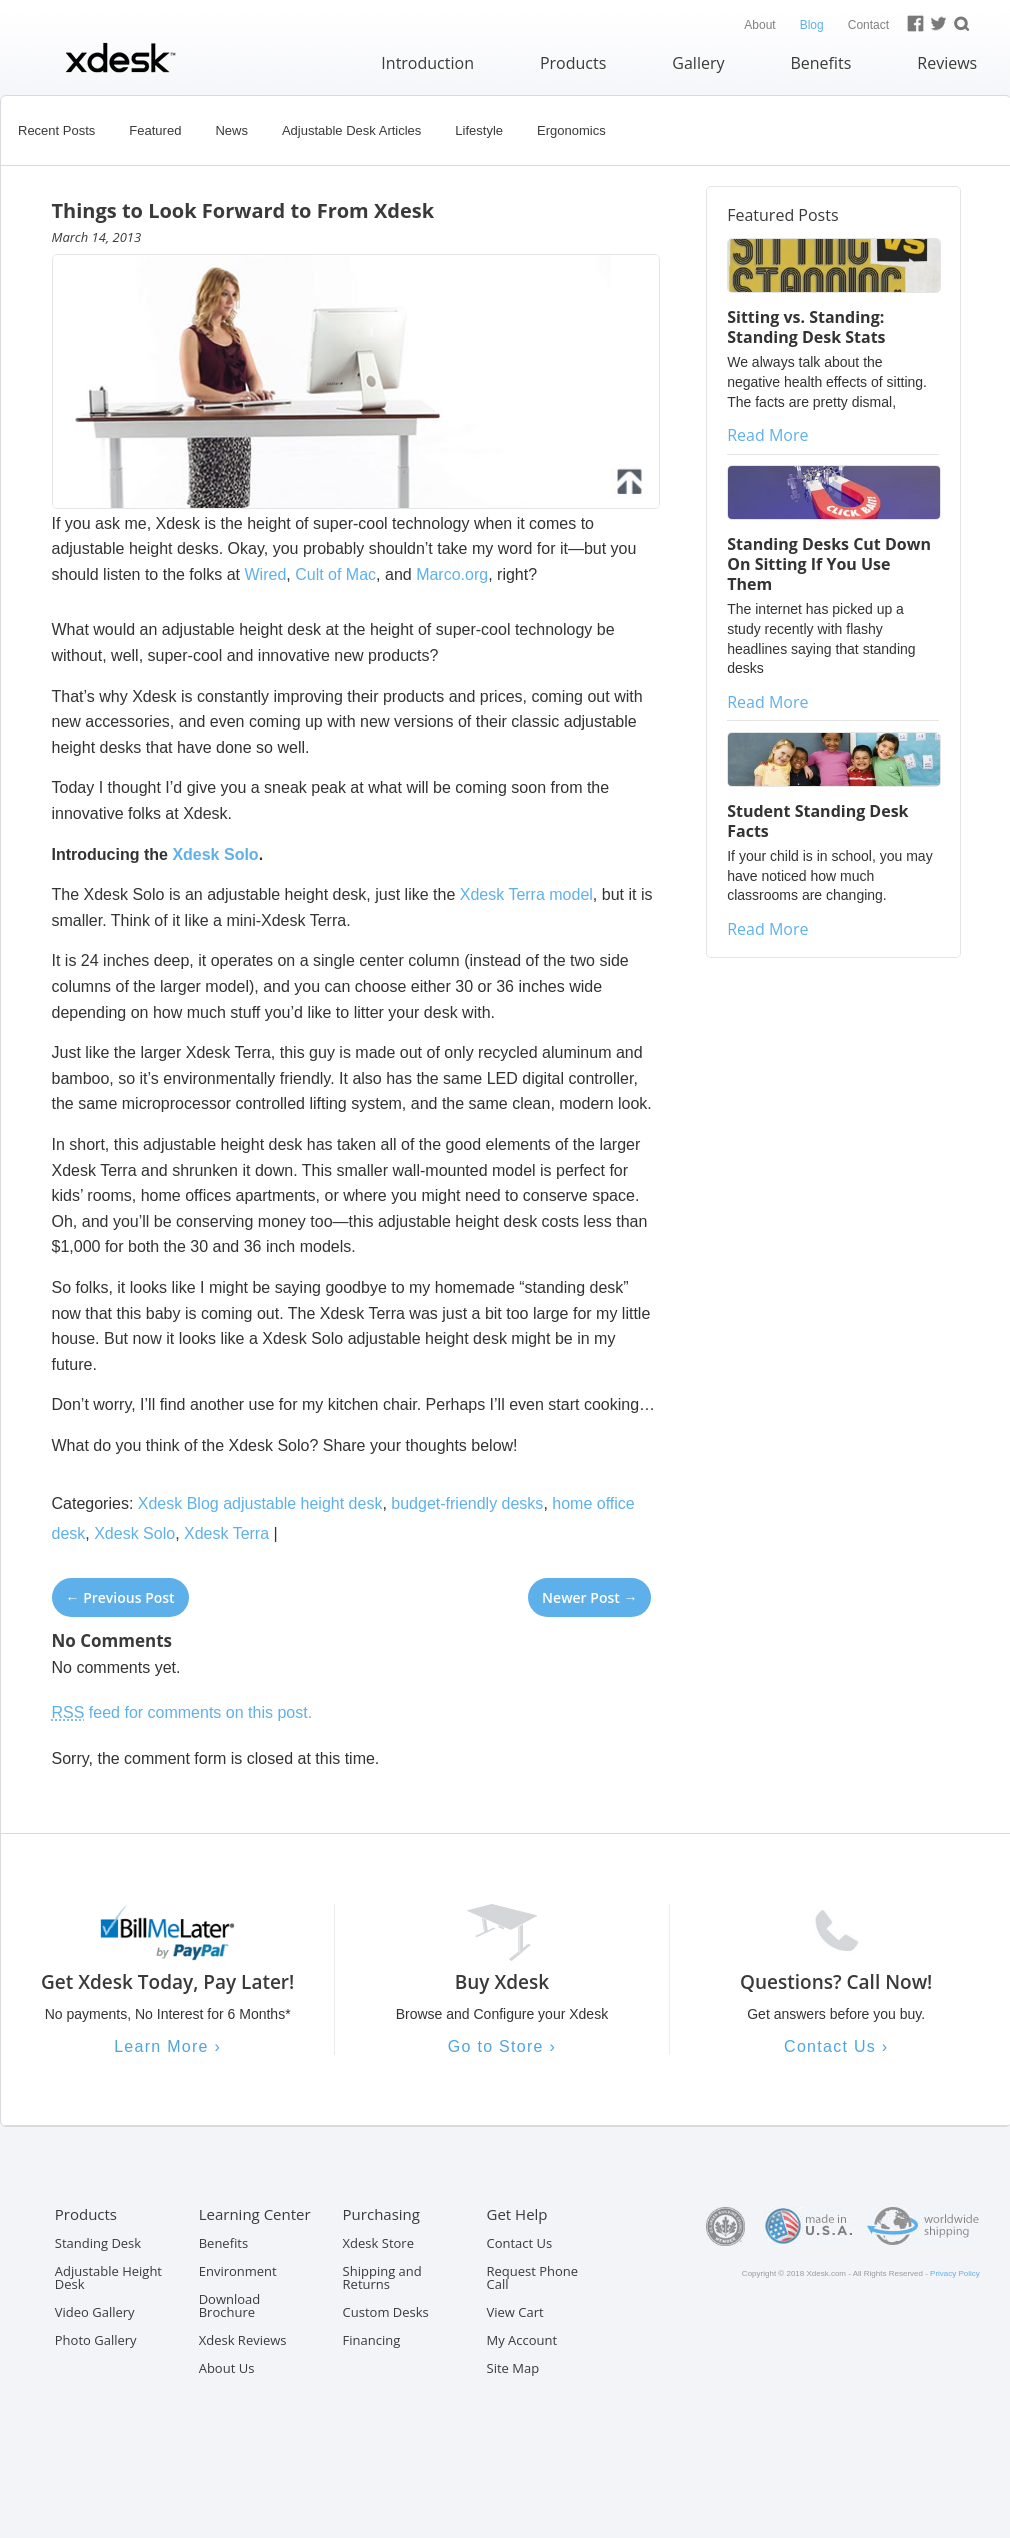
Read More (767, 435)
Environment (238, 2271)
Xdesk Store (378, 2243)
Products (573, 63)
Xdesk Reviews (243, 2340)
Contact (868, 25)
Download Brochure (230, 2305)
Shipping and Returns (382, 2277)
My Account (522, 2340)
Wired (266, 574)
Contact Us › (836, 2046)
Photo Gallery (96, 2340)
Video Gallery (95, 2312)
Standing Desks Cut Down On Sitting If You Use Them (829, 564)
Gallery (698, 63)
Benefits (820, 63)
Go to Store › (502, 2046)
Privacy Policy (955, 2273)
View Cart (515, 2312)
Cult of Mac (335, 574)
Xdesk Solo (215, 854)
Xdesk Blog (178, 1503)
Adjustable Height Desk (108, 2277)
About (759, 25)
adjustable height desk (302, 1503)
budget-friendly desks (467, 1503)
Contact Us (520, 2243)
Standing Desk (98, 2243)
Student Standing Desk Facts (817, 821)
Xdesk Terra (226, 1533)
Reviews (947, 63)
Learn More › (167, 2046)
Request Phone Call (533, 2277)
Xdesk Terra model (526, 894)
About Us (227, 2368)
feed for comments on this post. (182, 1712)
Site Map (513, 2368)
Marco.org (452, 574)
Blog (812, 25)
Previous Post (120, 1597)
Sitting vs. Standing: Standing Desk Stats (806, 327)
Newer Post (589, 1597)
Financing (372, 2340)
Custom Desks (386, 2312)
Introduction (427, 63)
